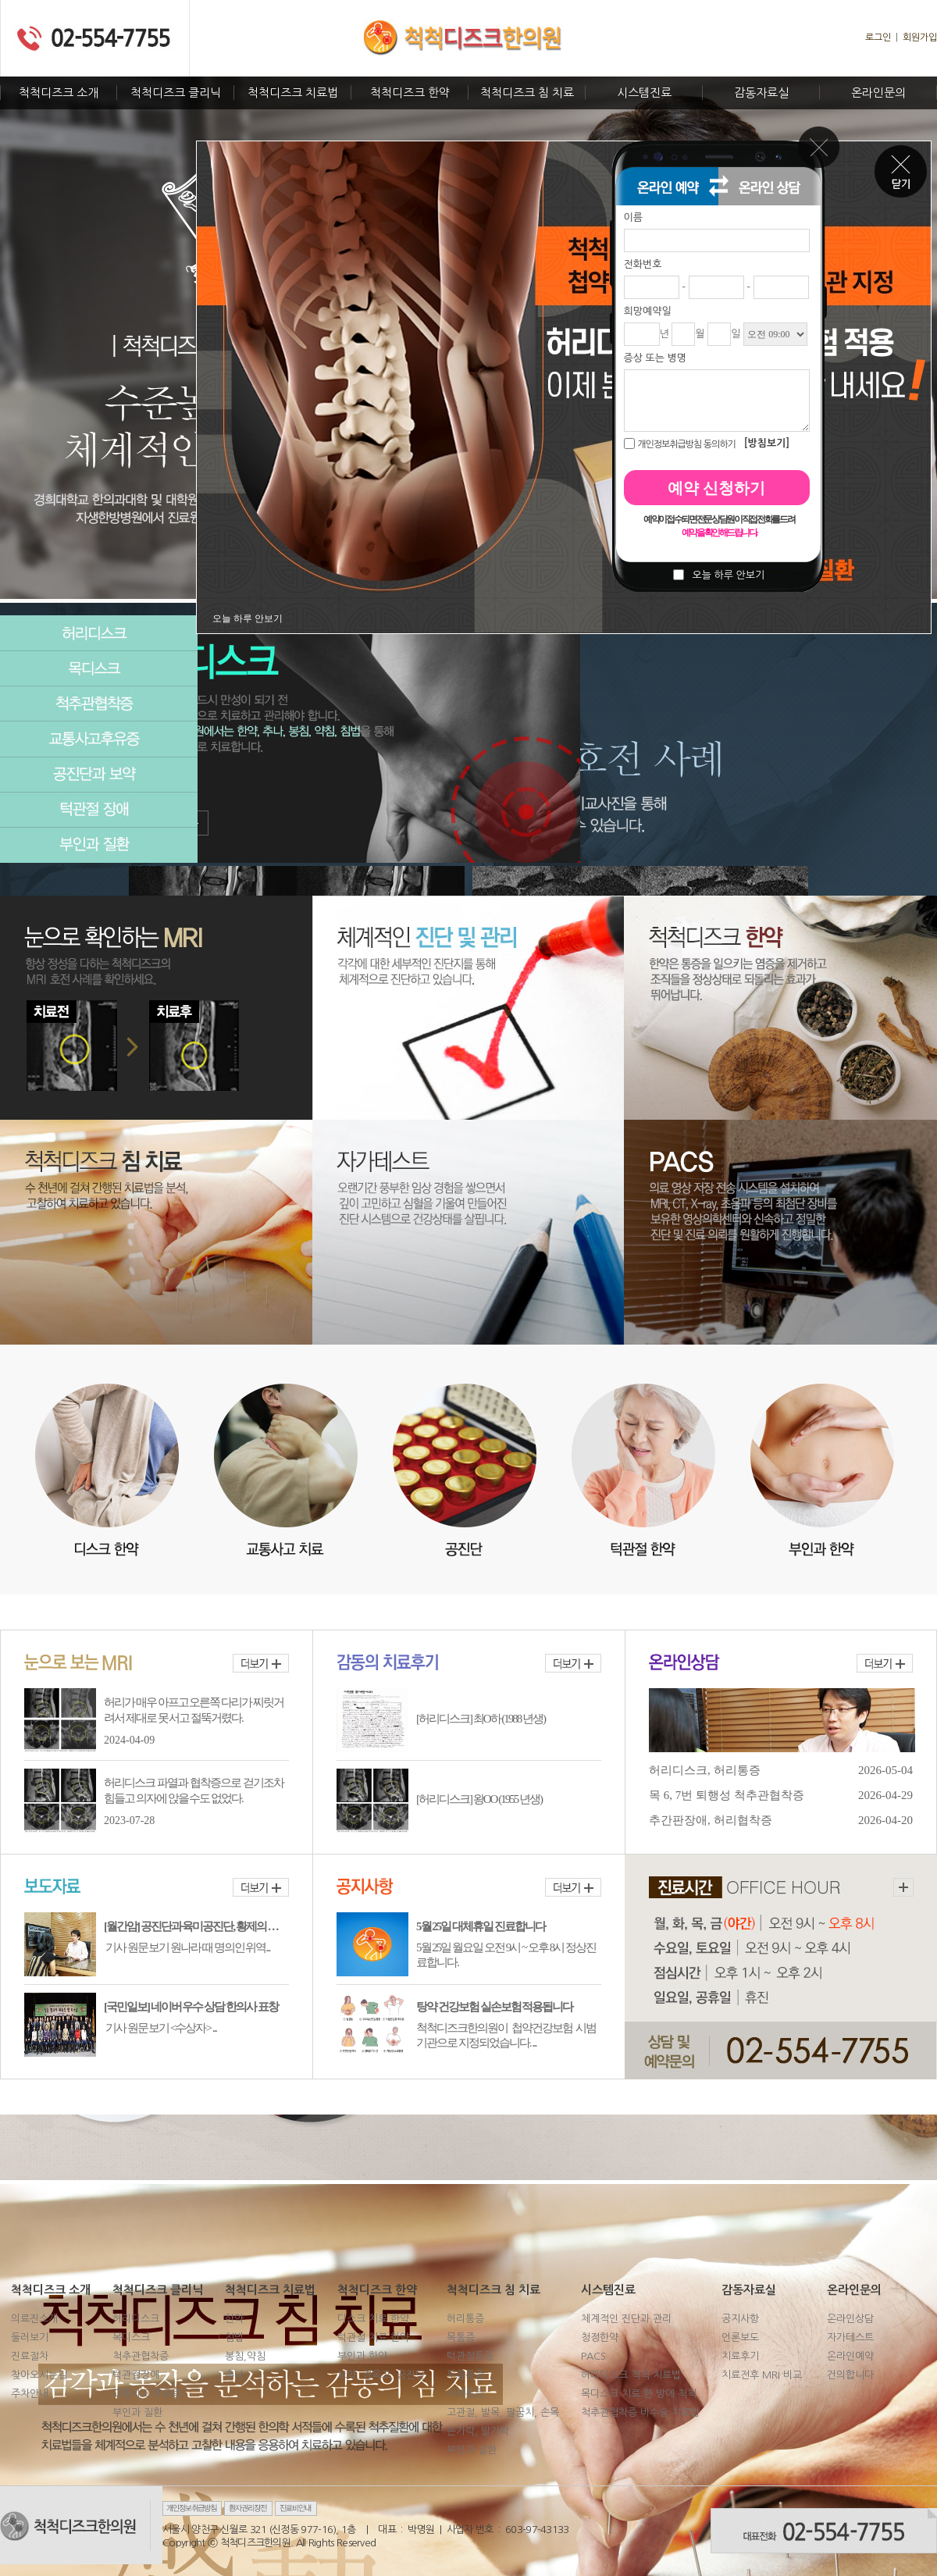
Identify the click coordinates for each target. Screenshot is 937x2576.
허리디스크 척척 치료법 (631, 2375)
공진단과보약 (99, 774)
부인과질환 (99, 845)
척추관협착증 (99, 703)
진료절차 (29, 2356)
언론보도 (740, 2337)
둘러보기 (29, 2337)
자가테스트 (850, 2337)
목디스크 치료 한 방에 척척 (639, 2394)
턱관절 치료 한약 (373, 2337)
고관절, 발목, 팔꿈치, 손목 (503, 2412)
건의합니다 (850, 2375)
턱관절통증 (470, 2356)
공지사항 (740, 2319)
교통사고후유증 (99, 739)
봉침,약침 (245, 2356)
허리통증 (465, 2319)
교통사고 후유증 (146, 2394)
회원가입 (920, 37)
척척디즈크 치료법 (293, 92)
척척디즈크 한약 (410, 92)
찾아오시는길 (39, 2375)
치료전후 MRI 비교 (761, 2375)
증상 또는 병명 (655, 358)
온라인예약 (850, 2356)
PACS (593, 2356)
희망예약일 (648, 311)
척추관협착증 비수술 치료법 (640, 2412)
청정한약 (599, 2337)
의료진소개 (34, 2319)
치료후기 (740, 2356)
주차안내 (29, 2394)
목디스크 (99, 668)
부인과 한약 (362, 2356)
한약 (234, 2319)
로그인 (878, 37)
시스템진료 (644, 92)
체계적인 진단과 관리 (626, 2319)
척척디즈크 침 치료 (527, 92)
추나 (234, 2375)
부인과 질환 (137, 2412)
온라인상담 (850, 2319)
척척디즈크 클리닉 (175, 92)
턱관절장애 (99, 809)
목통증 (461, 2337)
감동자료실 (761, 92)
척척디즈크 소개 (58, 92)
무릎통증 (465, 2375)
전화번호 (643, 264)
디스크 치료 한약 (373, 2319)
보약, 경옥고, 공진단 (381, 2375)
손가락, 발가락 (478, 2431)
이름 (633, 217)
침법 (234, 2337)
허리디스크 (99, 633)
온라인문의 (878, 92)
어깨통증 (465, 2394)
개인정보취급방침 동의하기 (686, 444)
